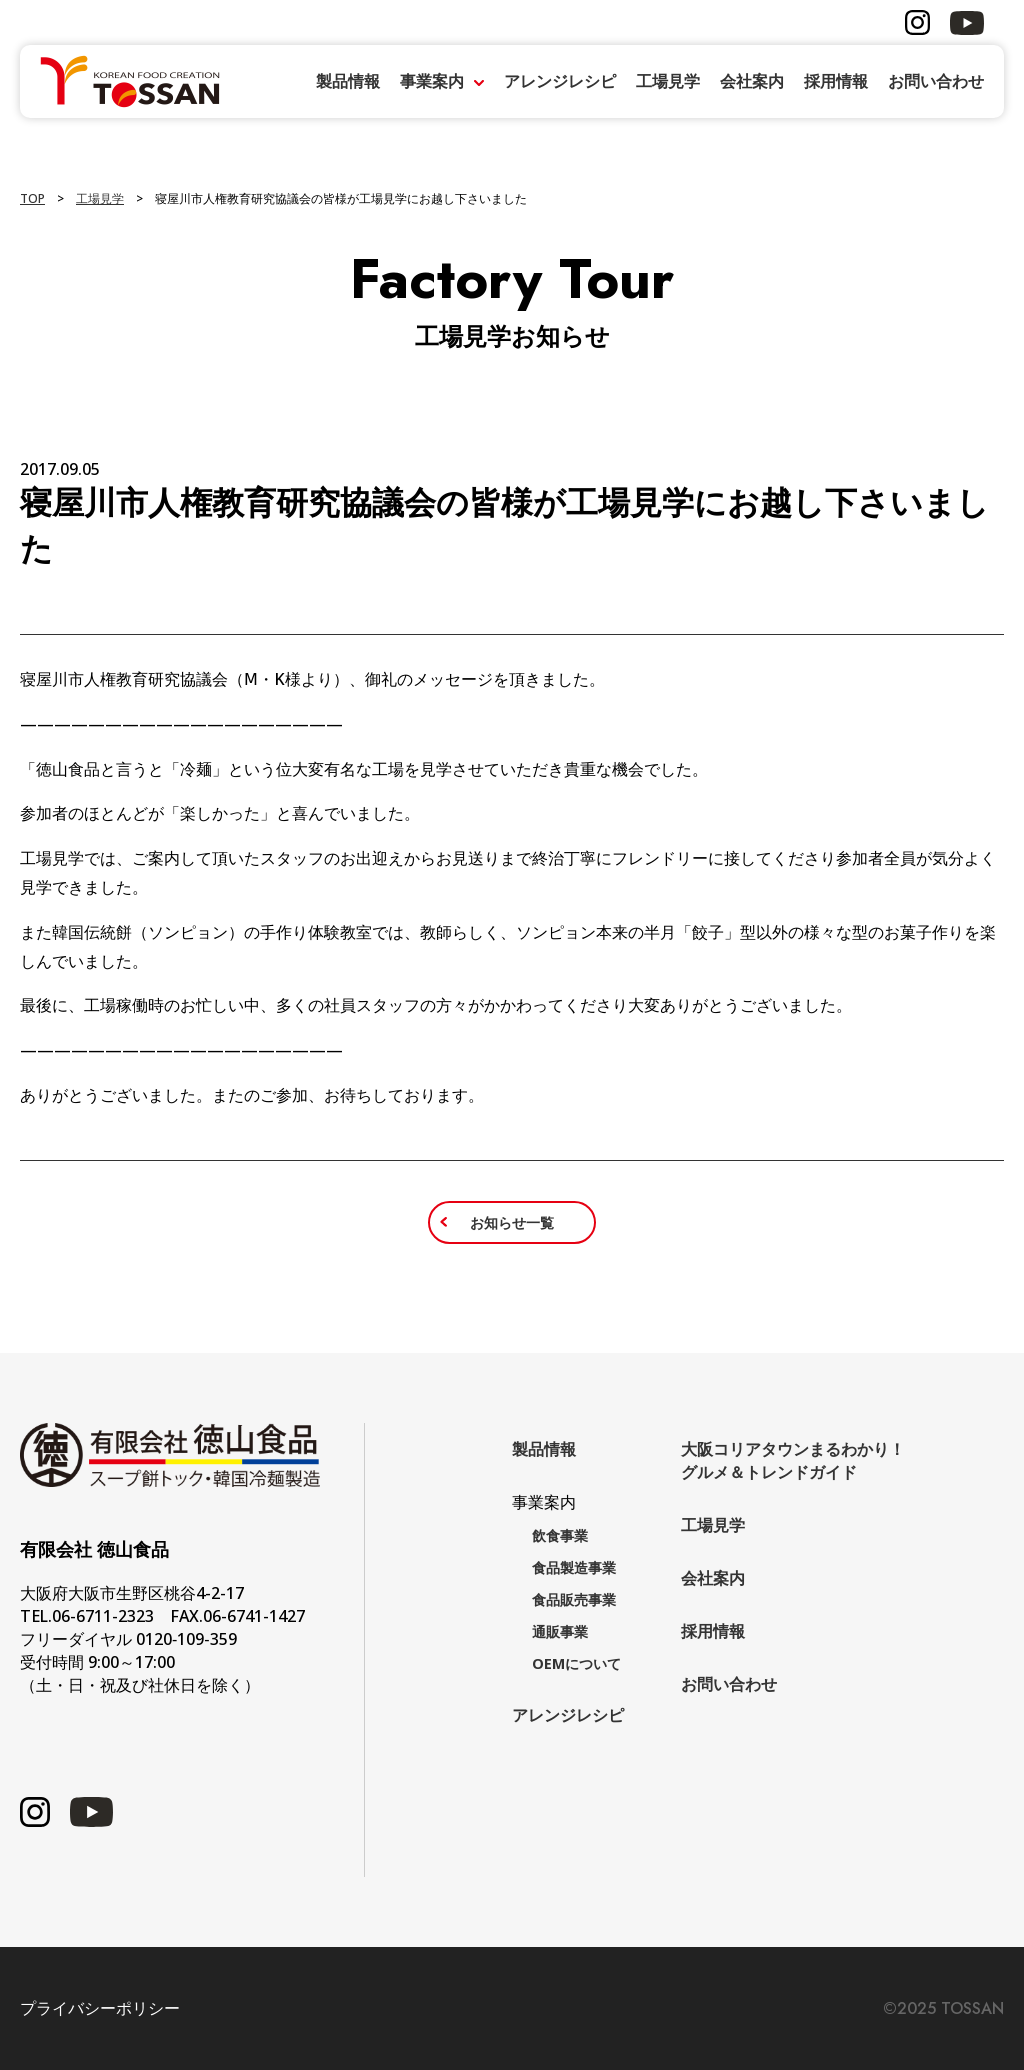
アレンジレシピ (560, 81)
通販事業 (560, 1631)
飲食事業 (560, 1535)
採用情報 (836, 81)
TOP (32, 198)
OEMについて (576, 1663)
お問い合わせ (936, 81)
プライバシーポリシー (100, 2008)
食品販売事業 (574, 1599)
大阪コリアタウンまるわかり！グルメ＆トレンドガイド (793, 1460)
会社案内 (752, 81)
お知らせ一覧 (512, 1222)
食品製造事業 (574, 1567)
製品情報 (348, 81)
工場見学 (668, 81)
